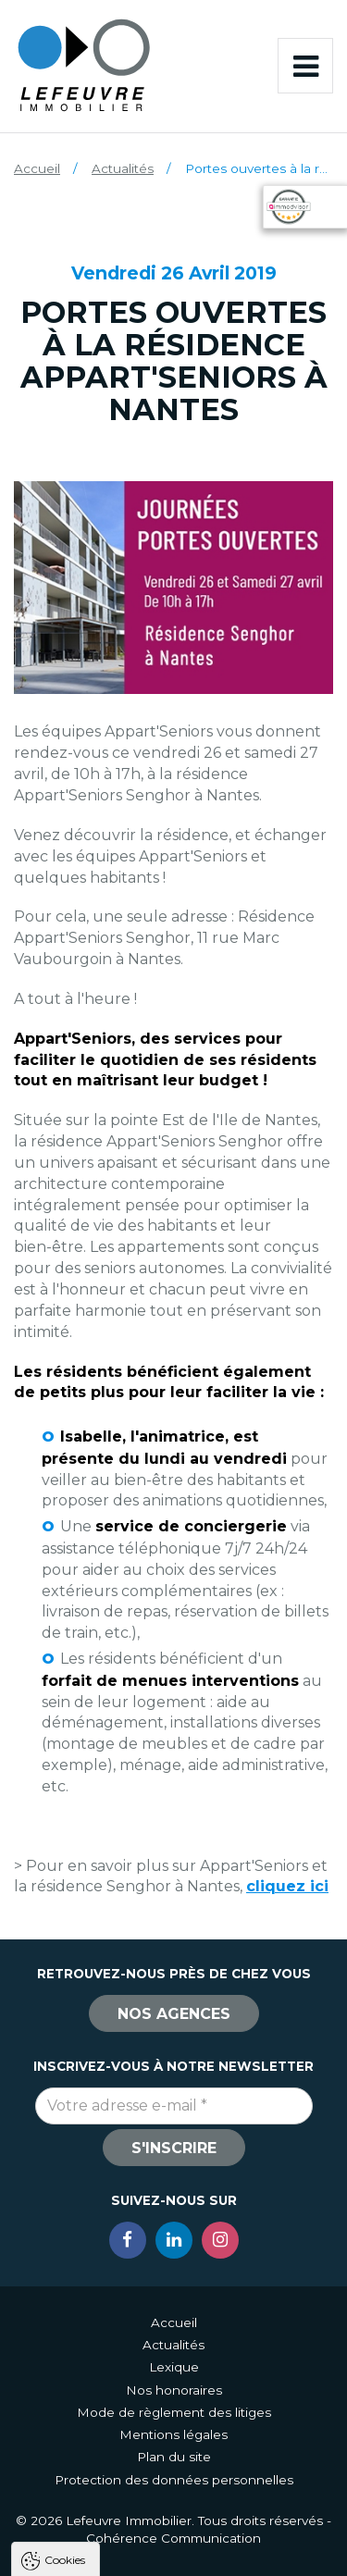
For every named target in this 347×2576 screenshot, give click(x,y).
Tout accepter (174, 2485)
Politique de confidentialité (109, 2439)
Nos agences (174, 2014)
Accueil (37, 168)
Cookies (64, 2216)
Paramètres (174, 2553)
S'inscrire (174, 2148)
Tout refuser (174, 2519)
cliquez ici (287, 1886)
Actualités (123, 168)
